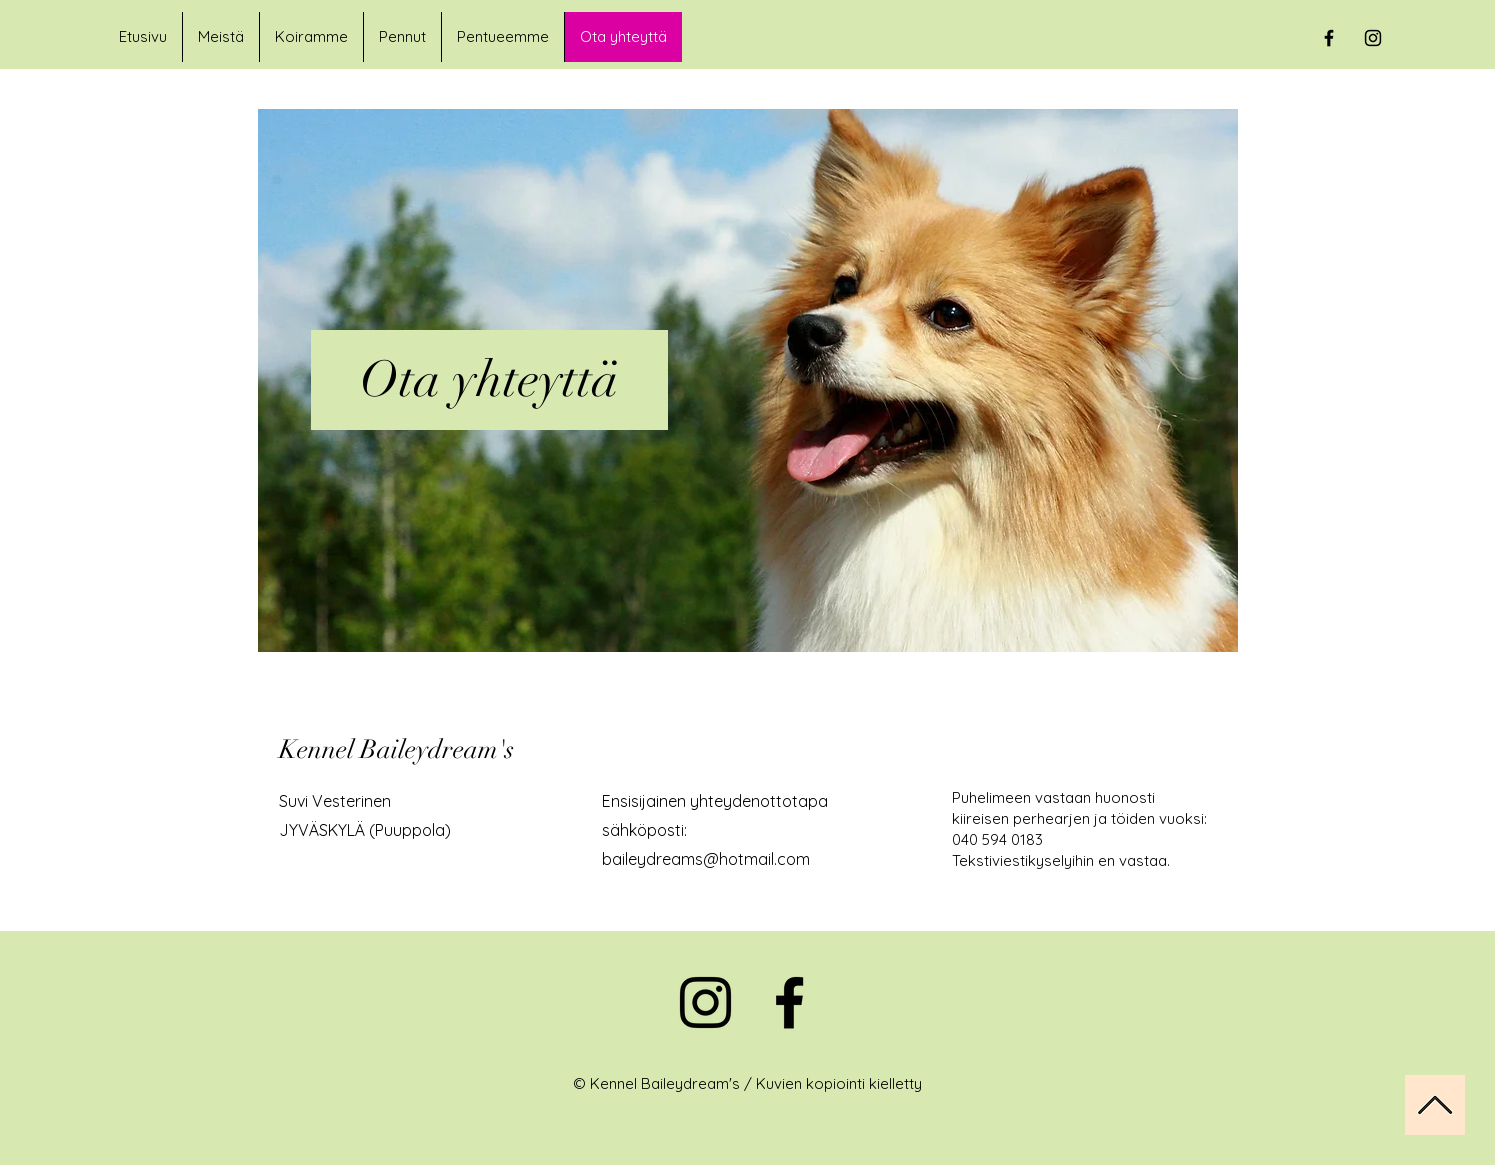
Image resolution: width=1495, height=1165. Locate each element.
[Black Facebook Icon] (1329, 38)
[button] (311, 37)
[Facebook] (789, 1002)
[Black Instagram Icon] (1373, 38)
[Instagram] (705, 1002)
